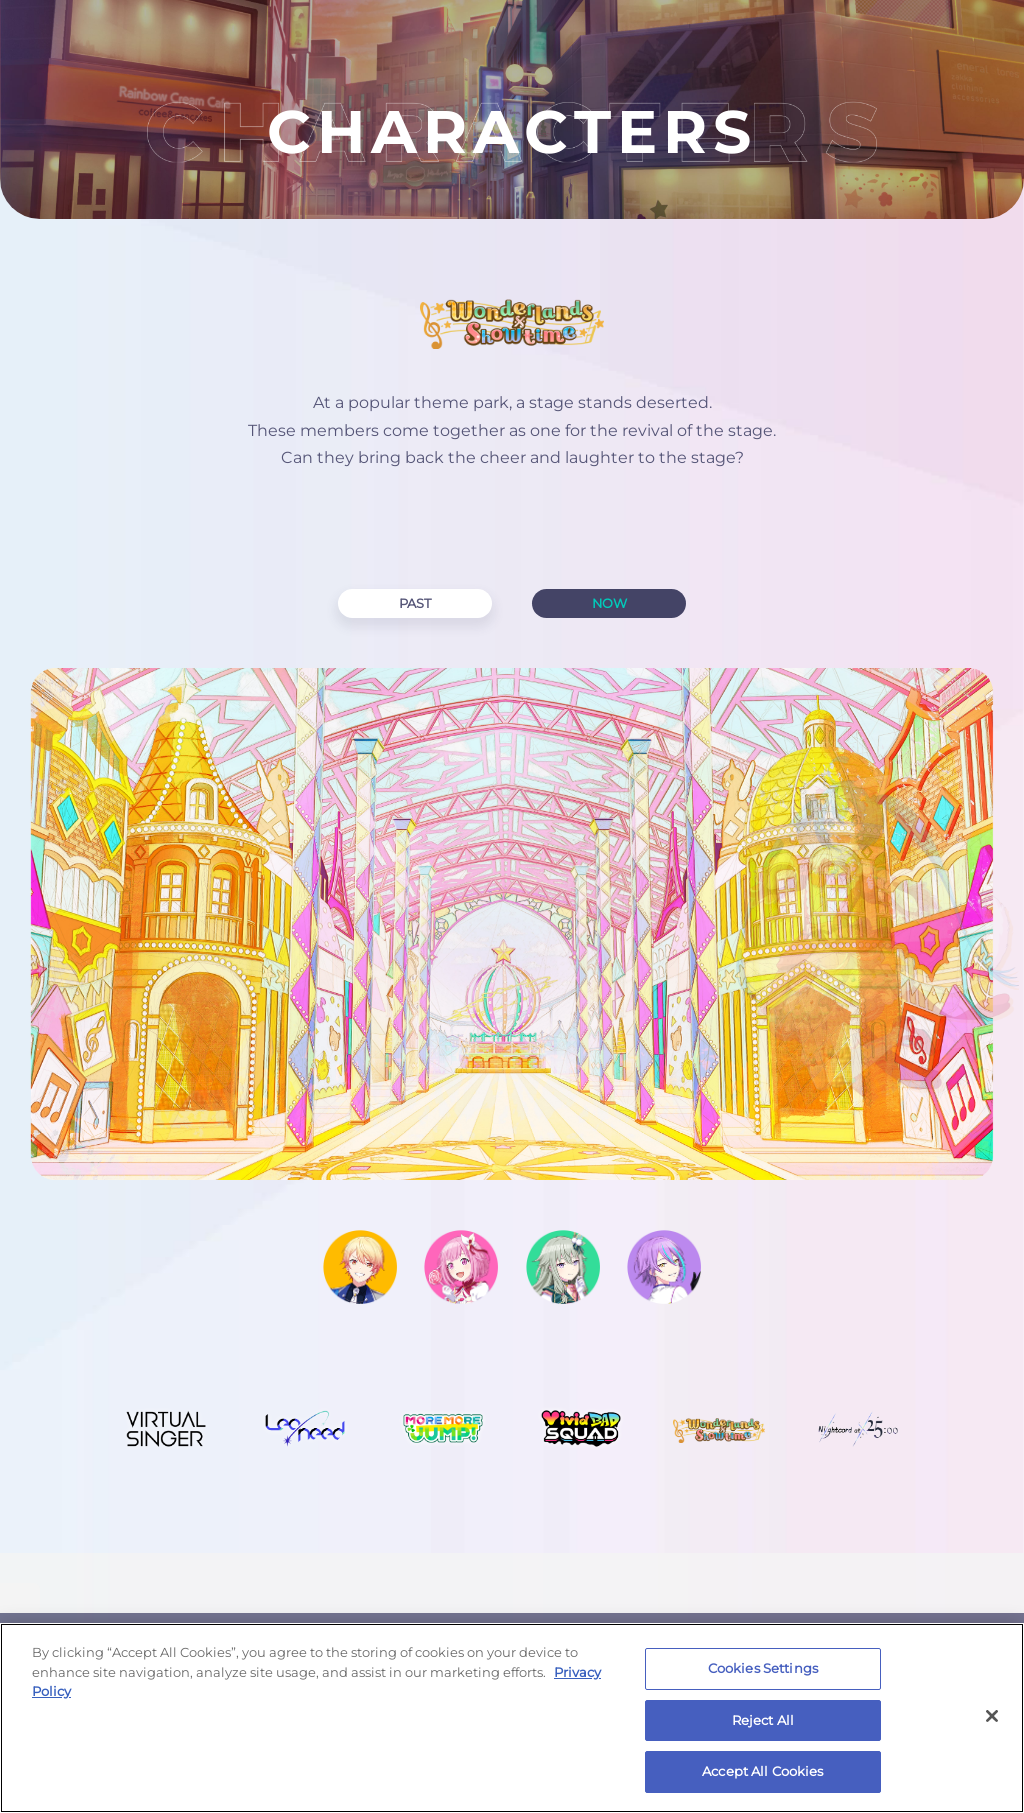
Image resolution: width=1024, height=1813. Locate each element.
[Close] (992, 1716)
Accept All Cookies (762, 1771)
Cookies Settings (763, 1668)
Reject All (763, 1720)
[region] (512, 1718)
